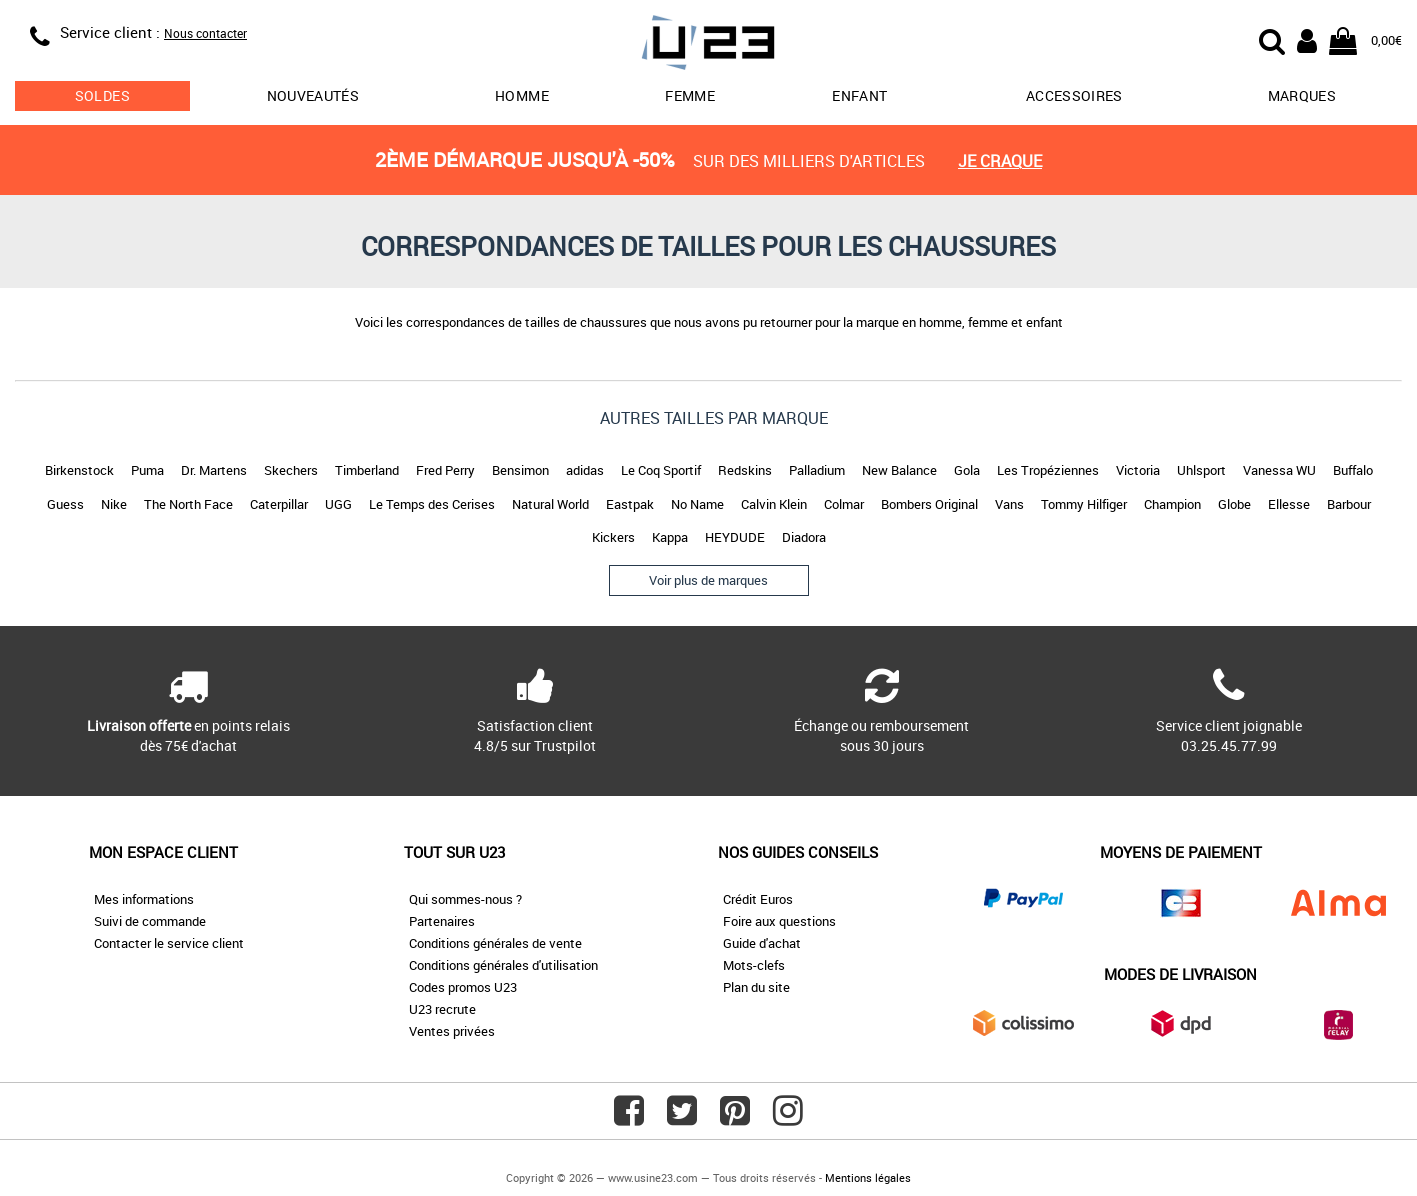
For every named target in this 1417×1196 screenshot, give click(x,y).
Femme (690, 95)
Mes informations (144, 899)
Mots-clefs (754, 965)
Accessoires (1074, 95)
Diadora (804, 537)
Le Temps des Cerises (432, 504)
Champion (1172, 504)
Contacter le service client (169, 943)
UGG (338, 504)
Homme (522, 95)
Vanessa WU (1279, 470)
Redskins (745, 470)
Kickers (613, 537)
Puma (147, 470)
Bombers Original (929, 504)
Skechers (291, 470)
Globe (1234, 504)
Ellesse (1289, 504)
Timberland (367, 470)
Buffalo (1353, 470)
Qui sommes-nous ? (465, 899)
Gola (967, 470)
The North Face (188, 504)
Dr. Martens (214, 470)
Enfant (859, 95)
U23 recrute (442, 1009)
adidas (585, 470)
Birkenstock (79, 470)
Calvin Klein (774, 504)
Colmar (844, 504)
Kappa (670, 537)
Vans (1009, 504)
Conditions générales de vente (495, 943)
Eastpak (630, 504)
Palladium (817, 470)
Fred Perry (445, 470)
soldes (102, 95)
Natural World (550, 504)
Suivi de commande (150, 921)
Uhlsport (1201, 470)
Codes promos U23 (463, 987)
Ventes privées (452, 1031)
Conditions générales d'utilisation (503, 965)
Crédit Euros (758, 899)
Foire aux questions (779, 921)
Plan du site (756, 987)
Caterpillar (279, 504)
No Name (697, 504)
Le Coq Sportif (661, 470)
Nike (114, 504)
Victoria (1138, 470)
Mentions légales (868, 1177)
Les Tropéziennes (1048, 470)
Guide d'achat (762, 943)
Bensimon (520, 470)
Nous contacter (205, 33)
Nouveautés (313, 95)
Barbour (1349, 504)
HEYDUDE (735, 537)
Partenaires (442, 921)
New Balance (899, 470)
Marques (1302, 95)
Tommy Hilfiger (1084, 504)
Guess (65, 504)
